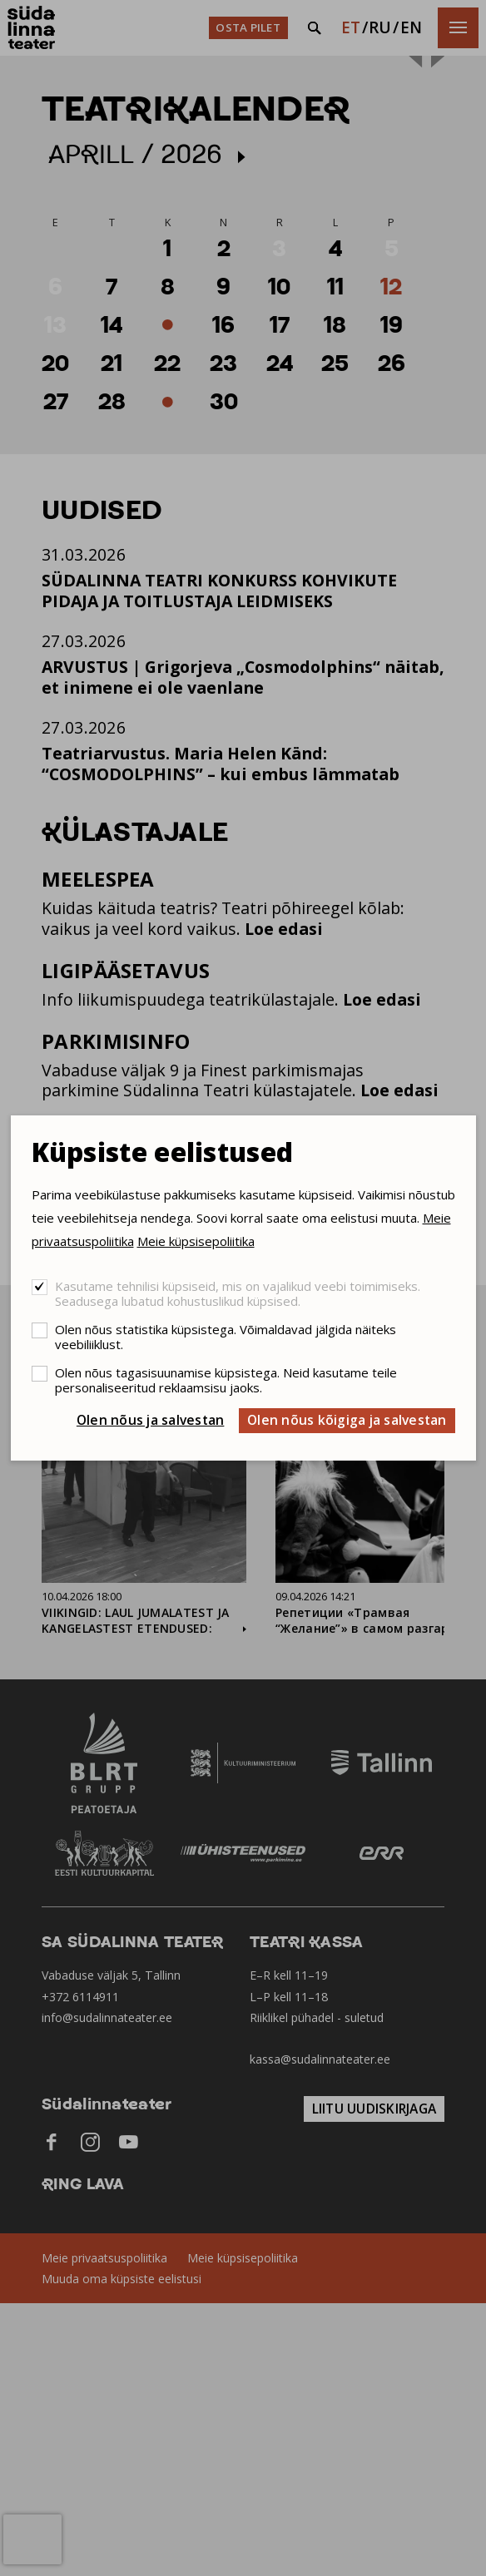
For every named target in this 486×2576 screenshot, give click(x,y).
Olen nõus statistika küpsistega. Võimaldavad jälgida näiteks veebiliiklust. (225, 1337)
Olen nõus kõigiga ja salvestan (347, 1420)
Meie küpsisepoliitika (196, 1241)
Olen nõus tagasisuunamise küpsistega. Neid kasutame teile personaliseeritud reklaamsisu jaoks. (226, 1380)
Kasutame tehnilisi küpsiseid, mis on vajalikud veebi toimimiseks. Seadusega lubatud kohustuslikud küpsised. (237, 1293)
